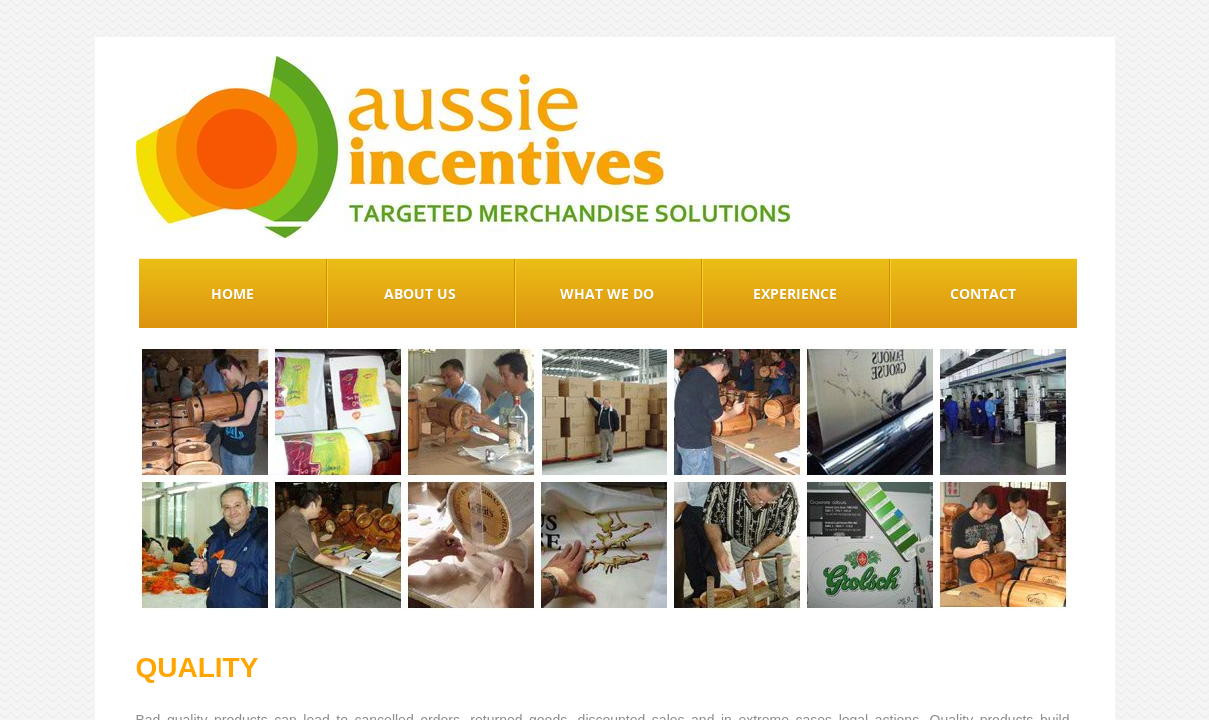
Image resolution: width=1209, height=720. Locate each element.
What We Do (607, 293)
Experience (795, 293)
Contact (983, 293)
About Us (420, 293)
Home (232, 293)
